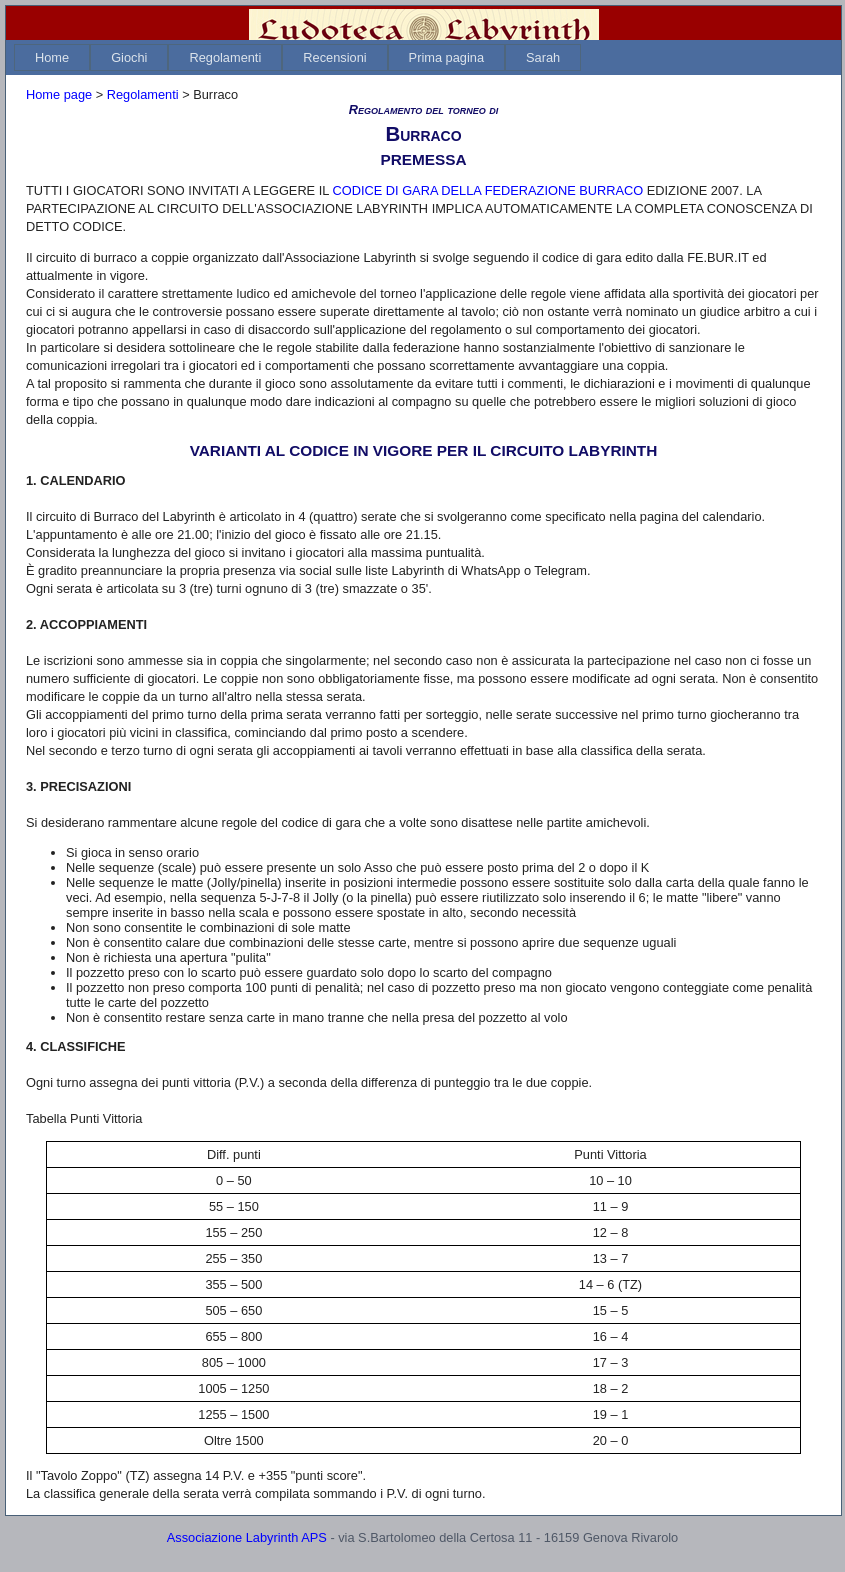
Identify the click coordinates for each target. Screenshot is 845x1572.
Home (52, 57)
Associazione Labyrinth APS (247, 1537)
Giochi (129, 57)
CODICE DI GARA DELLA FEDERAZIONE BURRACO (487, 190)
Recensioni (334, 57)
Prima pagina (446, 57)
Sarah (543, 57)
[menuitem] (52, 57)
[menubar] (297, 57)
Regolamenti (225, 57)
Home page (59, 94)
